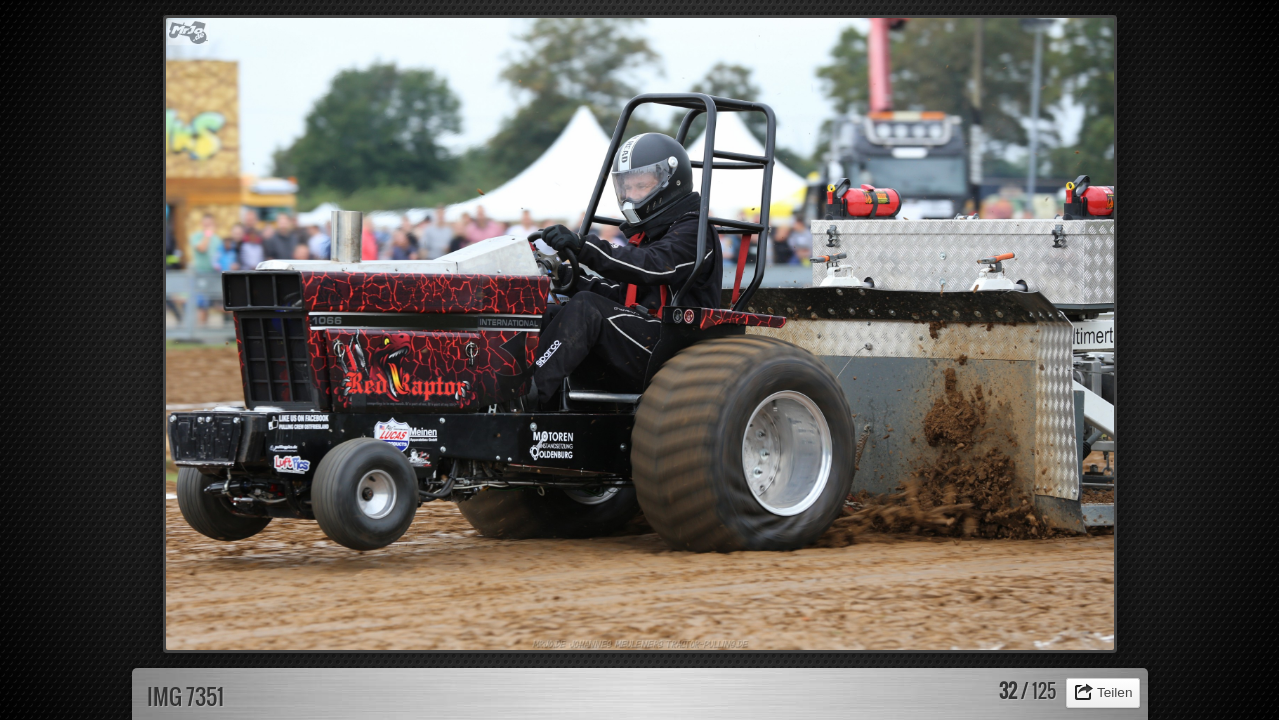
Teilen (1115, 692)
